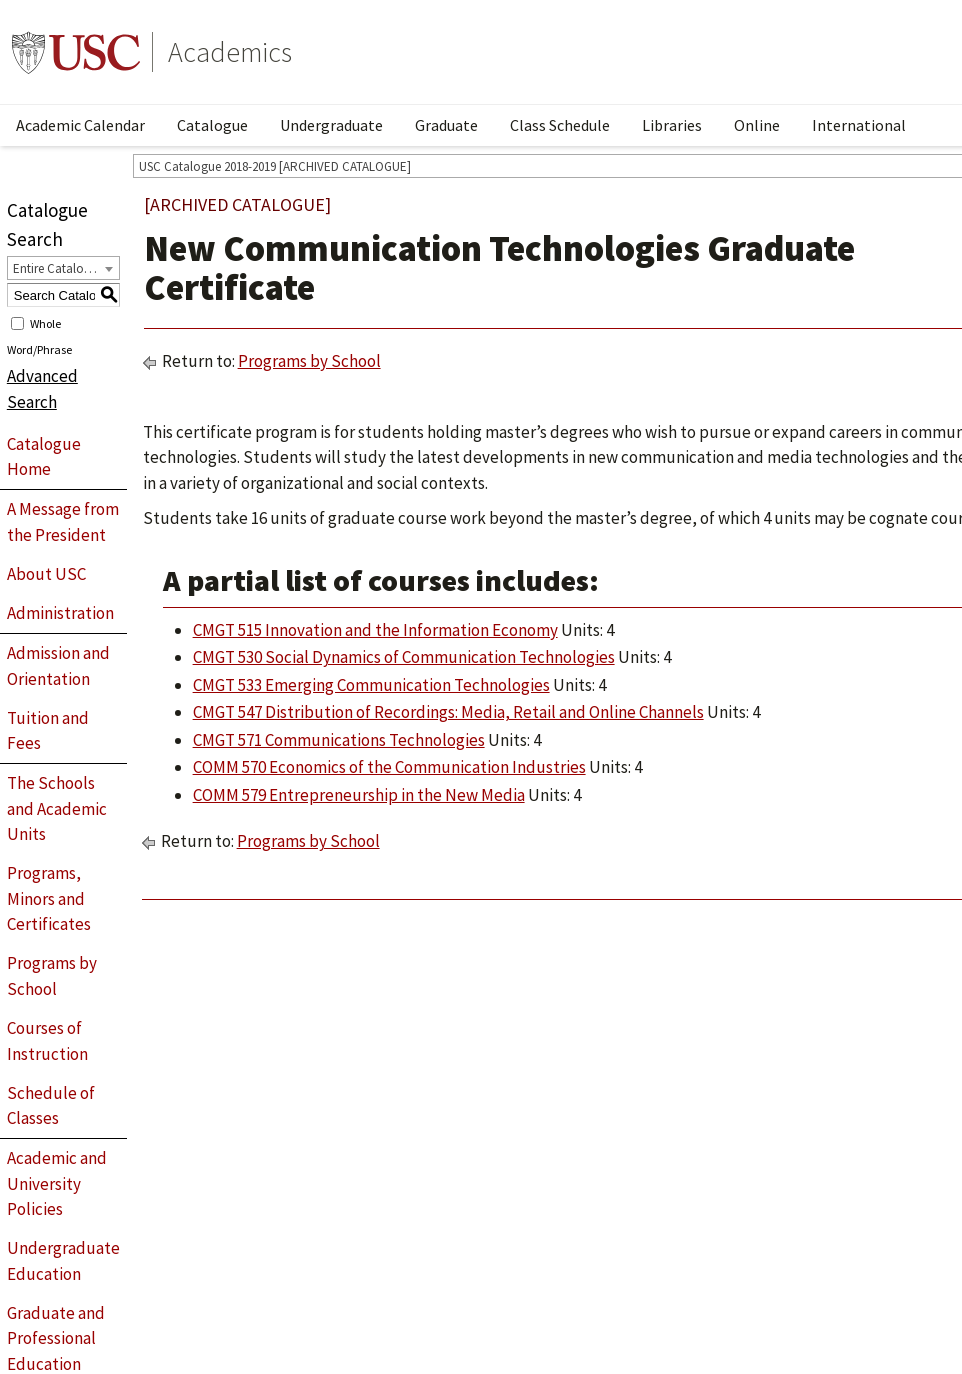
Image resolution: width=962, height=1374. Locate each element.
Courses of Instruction (47, 1041)
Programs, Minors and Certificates (49, 898)
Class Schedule (560, 125)
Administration (60, 613)
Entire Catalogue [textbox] (58, 268)
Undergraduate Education (63, 1261)
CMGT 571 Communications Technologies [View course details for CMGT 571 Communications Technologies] (339, 740)
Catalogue (212, 125)
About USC (46, 574)
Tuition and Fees (48, 731)
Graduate (446, 125)
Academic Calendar (80, 125)
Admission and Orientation (58, 666)
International (859, 125)
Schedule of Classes (51, 1106)
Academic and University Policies (57, 1183)
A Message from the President (63, 522)
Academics (230, 52)
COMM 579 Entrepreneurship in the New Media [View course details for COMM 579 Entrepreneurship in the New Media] (359, 795)
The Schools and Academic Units (57, 808)
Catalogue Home (44, 457)
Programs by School (52, 976)
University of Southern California (76, 52)
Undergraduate (331, 125)
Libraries (672, 125)
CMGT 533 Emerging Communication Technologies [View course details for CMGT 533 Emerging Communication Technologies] (371, 685)
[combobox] (63, 268)
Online (757, 125)
